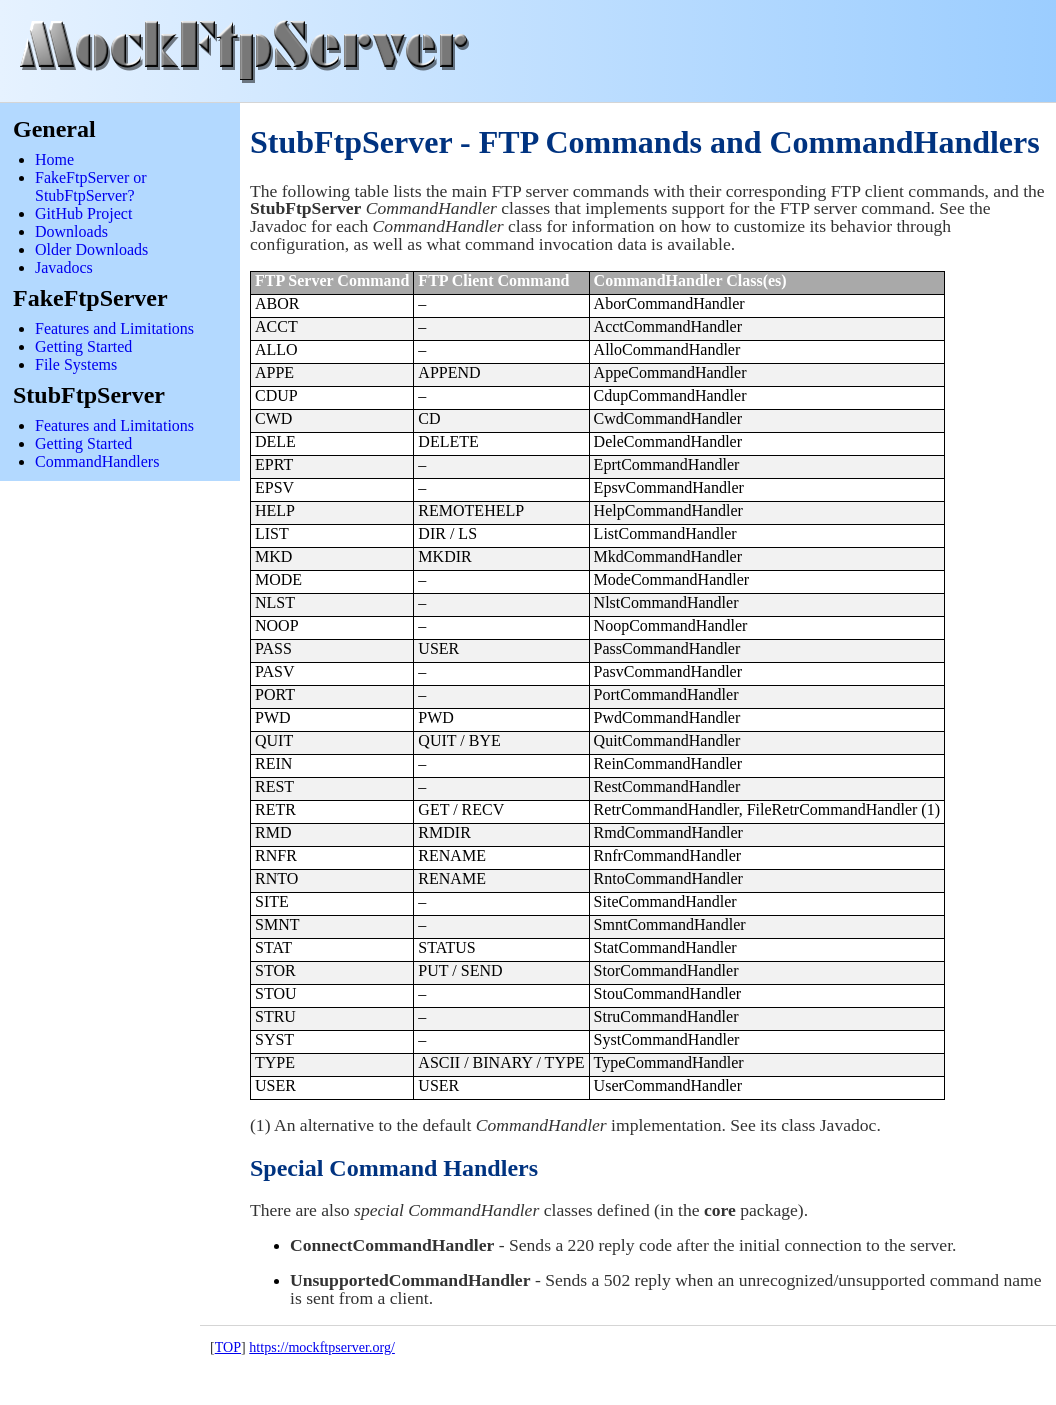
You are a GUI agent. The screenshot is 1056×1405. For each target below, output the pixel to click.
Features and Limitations (114, 328)
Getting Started (83, 346)
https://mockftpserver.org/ (322, 1347)
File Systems (76, 364)
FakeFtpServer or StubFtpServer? (91, 186)
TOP (228, 1347)
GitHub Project (83, 213)
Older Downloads (91, 249)
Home (54, 159)
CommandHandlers (97, 461)
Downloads (71, 231)
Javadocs (64, 267)
